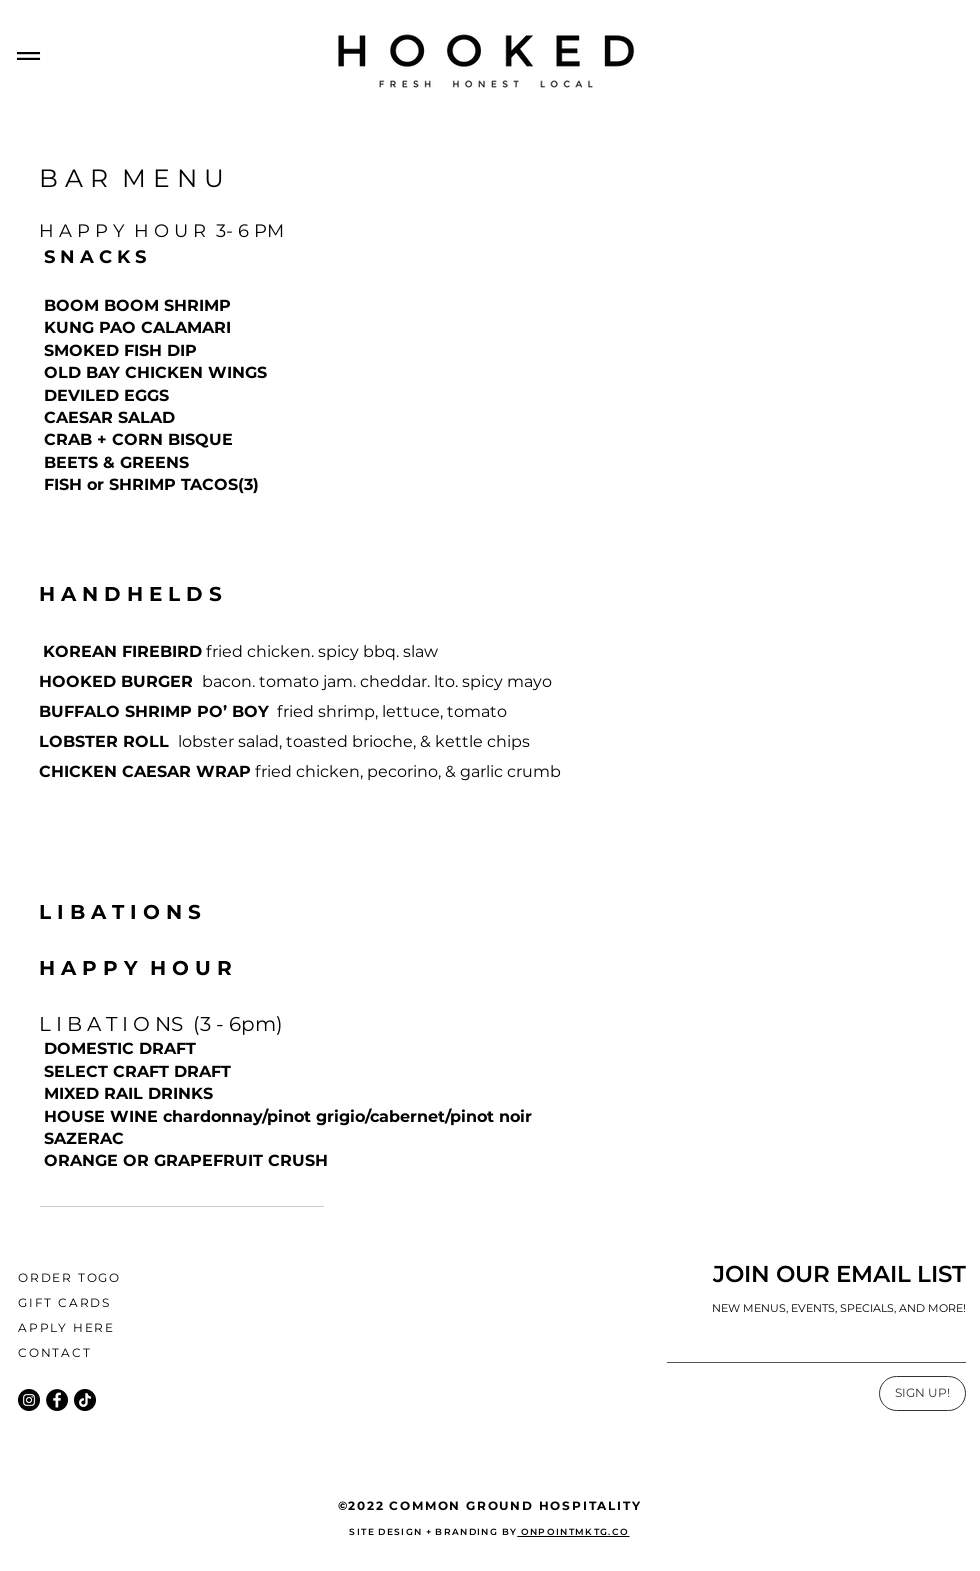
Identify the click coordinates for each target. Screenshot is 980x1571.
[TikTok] (85, 1400)
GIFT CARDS (64, 1302)
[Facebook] (57, 1400)
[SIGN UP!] (922, 1393)
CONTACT (55, 1352)
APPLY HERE (66, 1327)
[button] (28, 56)
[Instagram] (29, 1400)
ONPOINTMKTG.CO (573, 1531)
